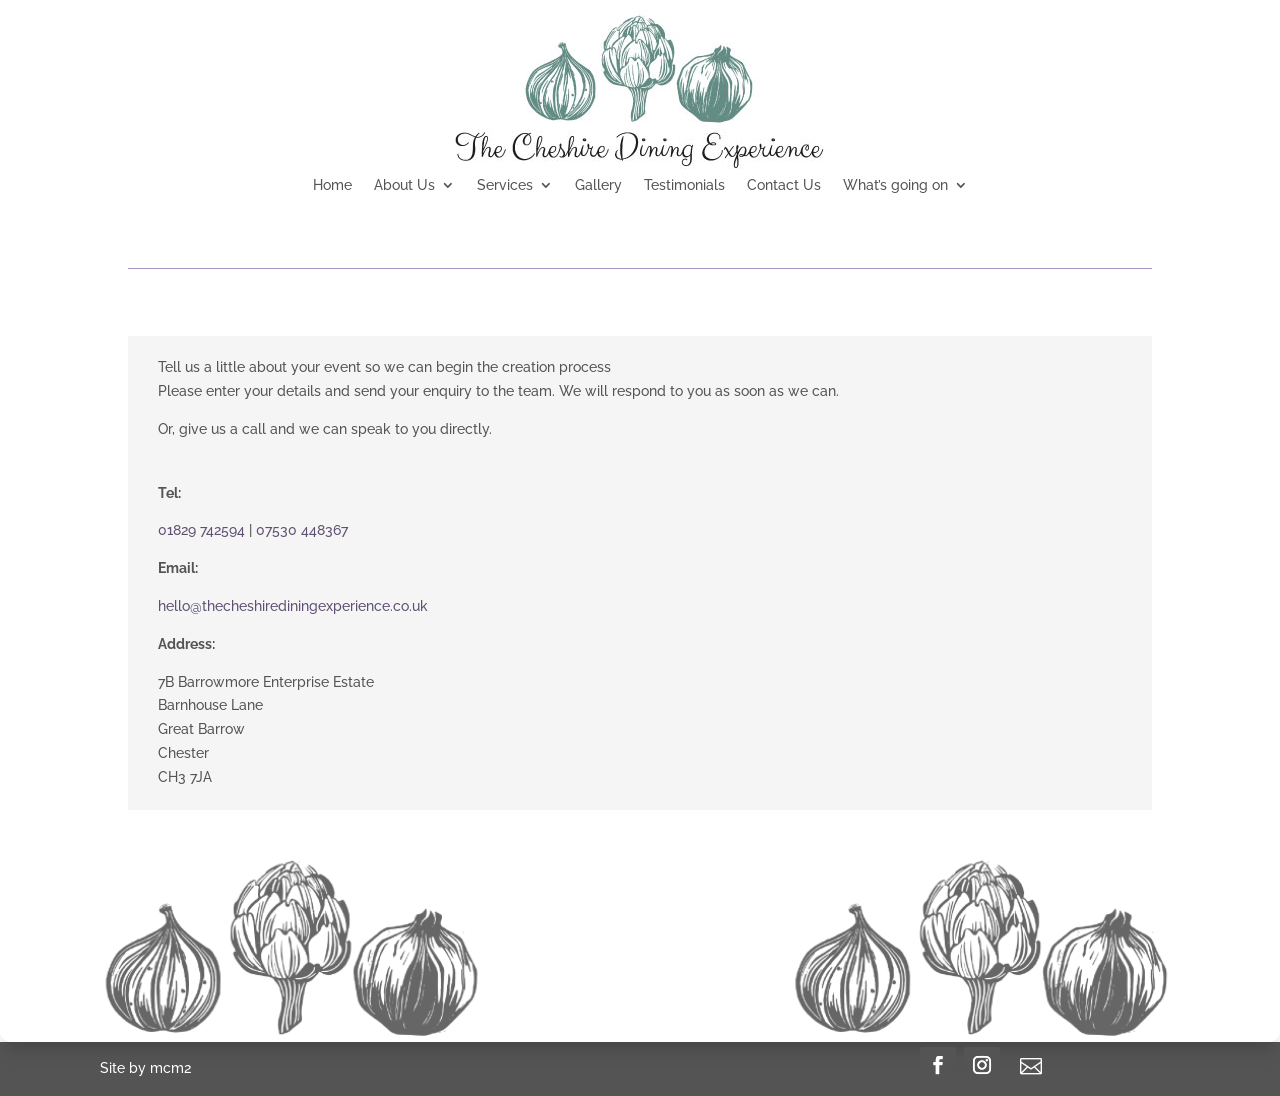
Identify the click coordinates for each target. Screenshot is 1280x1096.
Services (505, 185)
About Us (404, 185)
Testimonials (684, 185)
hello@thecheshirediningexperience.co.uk (293, 606)
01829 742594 (201, 530)
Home (332, 185)
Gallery (598, 185)
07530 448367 (302, 530)
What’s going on (895, 185)
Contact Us (784, 185)
